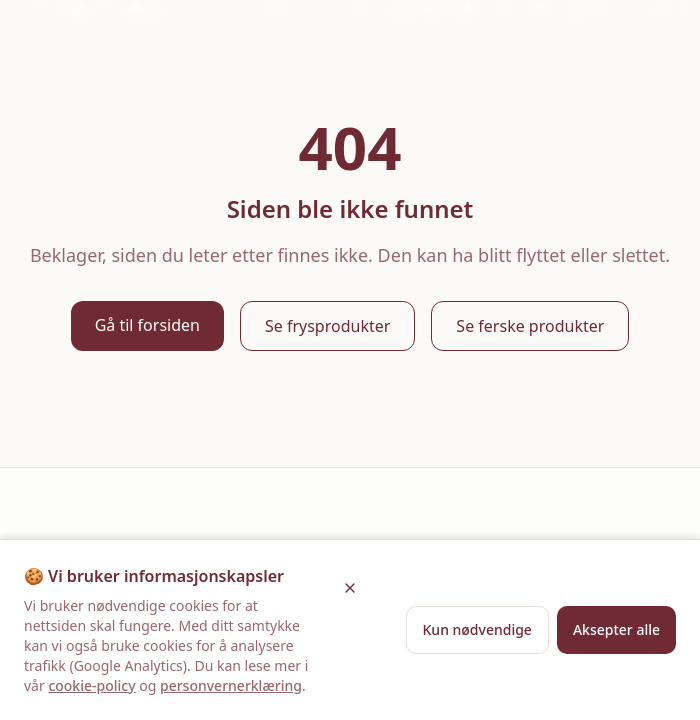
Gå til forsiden (147, 325)
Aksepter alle (616, 629)
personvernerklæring (231, 685)
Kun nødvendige (477, 629)
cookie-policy (91, 685)
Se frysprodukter (327, 326)
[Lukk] (350, 588)
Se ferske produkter (530, 326)
